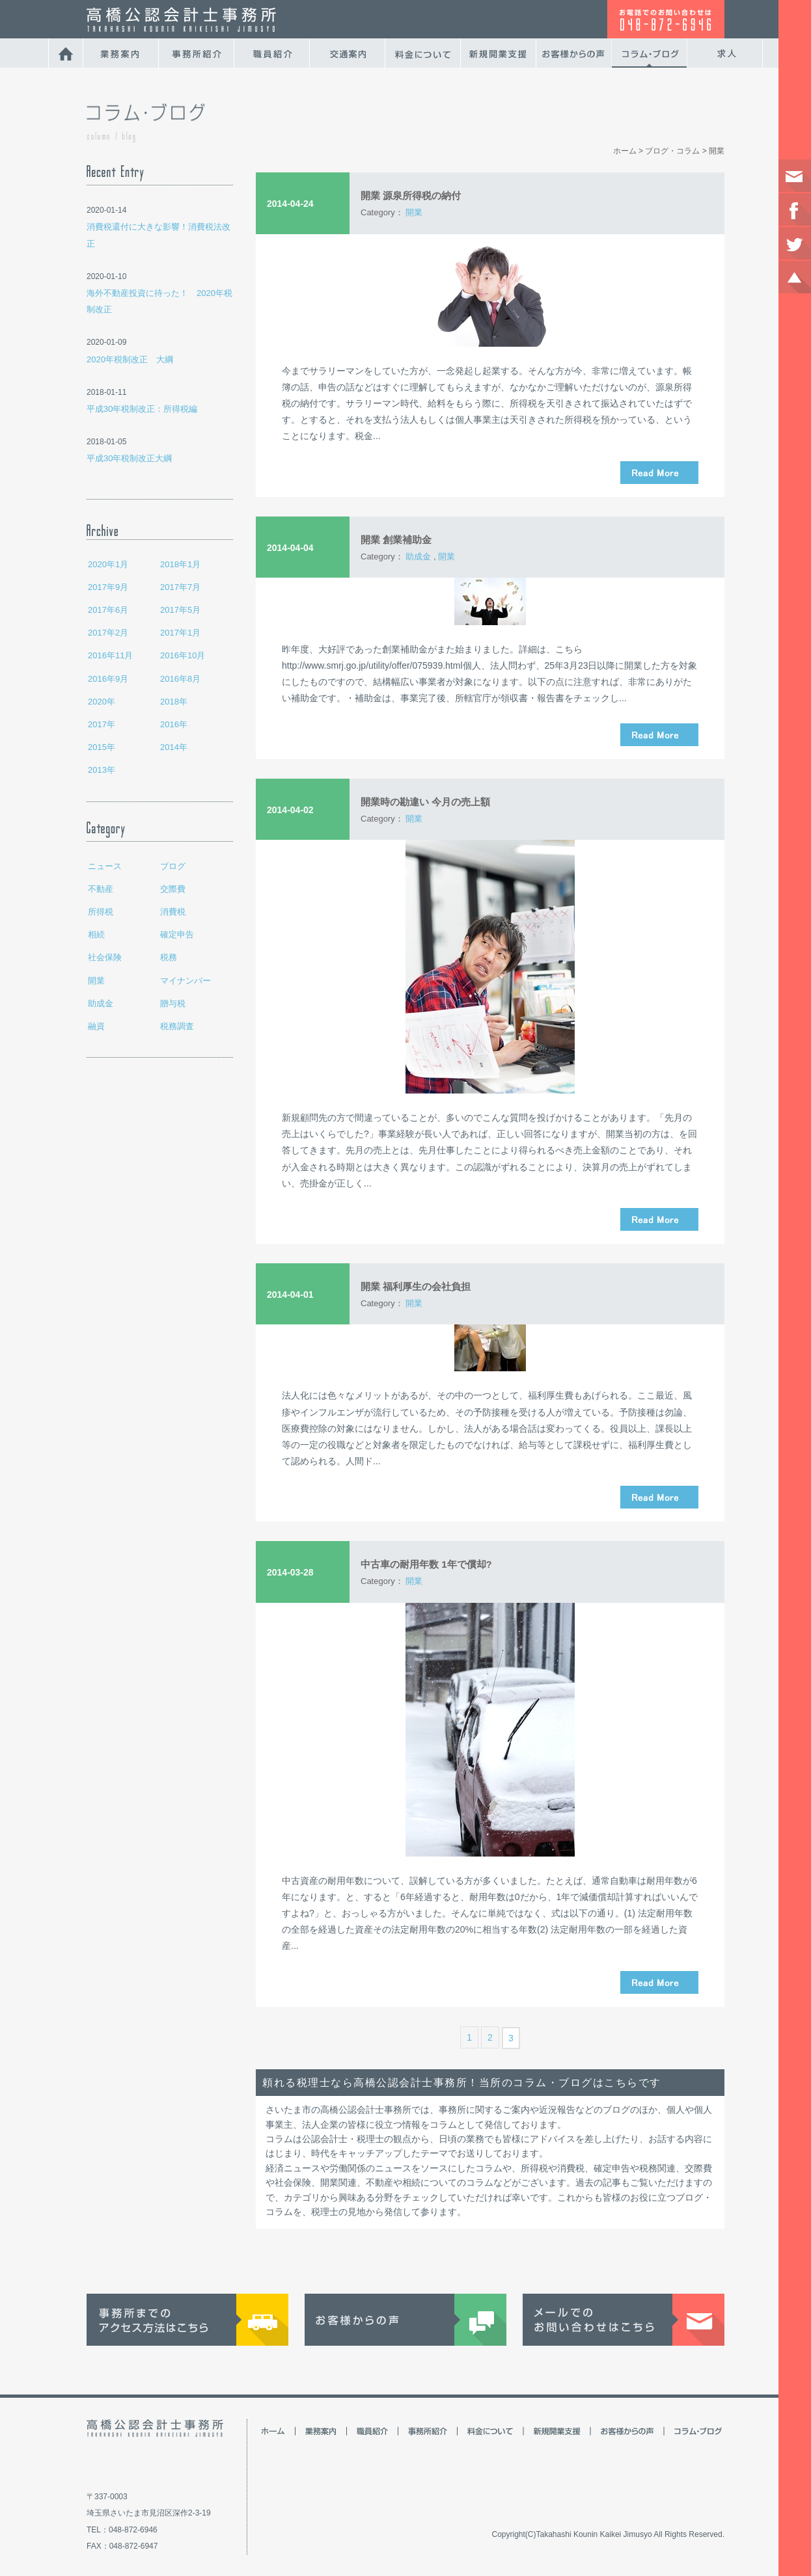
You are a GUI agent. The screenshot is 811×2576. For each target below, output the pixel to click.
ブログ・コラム (672, 150)
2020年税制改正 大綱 (130, 359)
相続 (96, 934)
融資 (96, 1026)
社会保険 (105, 957)
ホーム (625, 150)
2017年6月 (108, 610)
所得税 (100, 912)
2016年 (173, 724)
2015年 (101, 747)
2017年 (101, 724)
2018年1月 (180, 564)
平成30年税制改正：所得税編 (142, 409)
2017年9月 (108, 587)
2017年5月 (180, 610)
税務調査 (177, 1026)
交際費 (173, 889)
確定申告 (177, 934)
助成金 (100, 1003)
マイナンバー (185, 981)
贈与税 (173, 1003)
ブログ (173, 866)
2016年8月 (180, 679)
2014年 (173, 747)
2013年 (101, 770)
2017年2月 (108, 632)
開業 (96, 981)
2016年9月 (108, 679)
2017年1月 (180, 632)
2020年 (101, 701)
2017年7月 (180, 587)
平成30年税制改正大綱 (129, 458)
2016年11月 (110, 655)
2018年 (173, 701)
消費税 (173, 912)
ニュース (105, 866)
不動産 (100, 889)
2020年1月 (108, 564)
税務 (168, 957)
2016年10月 (182, 655)
